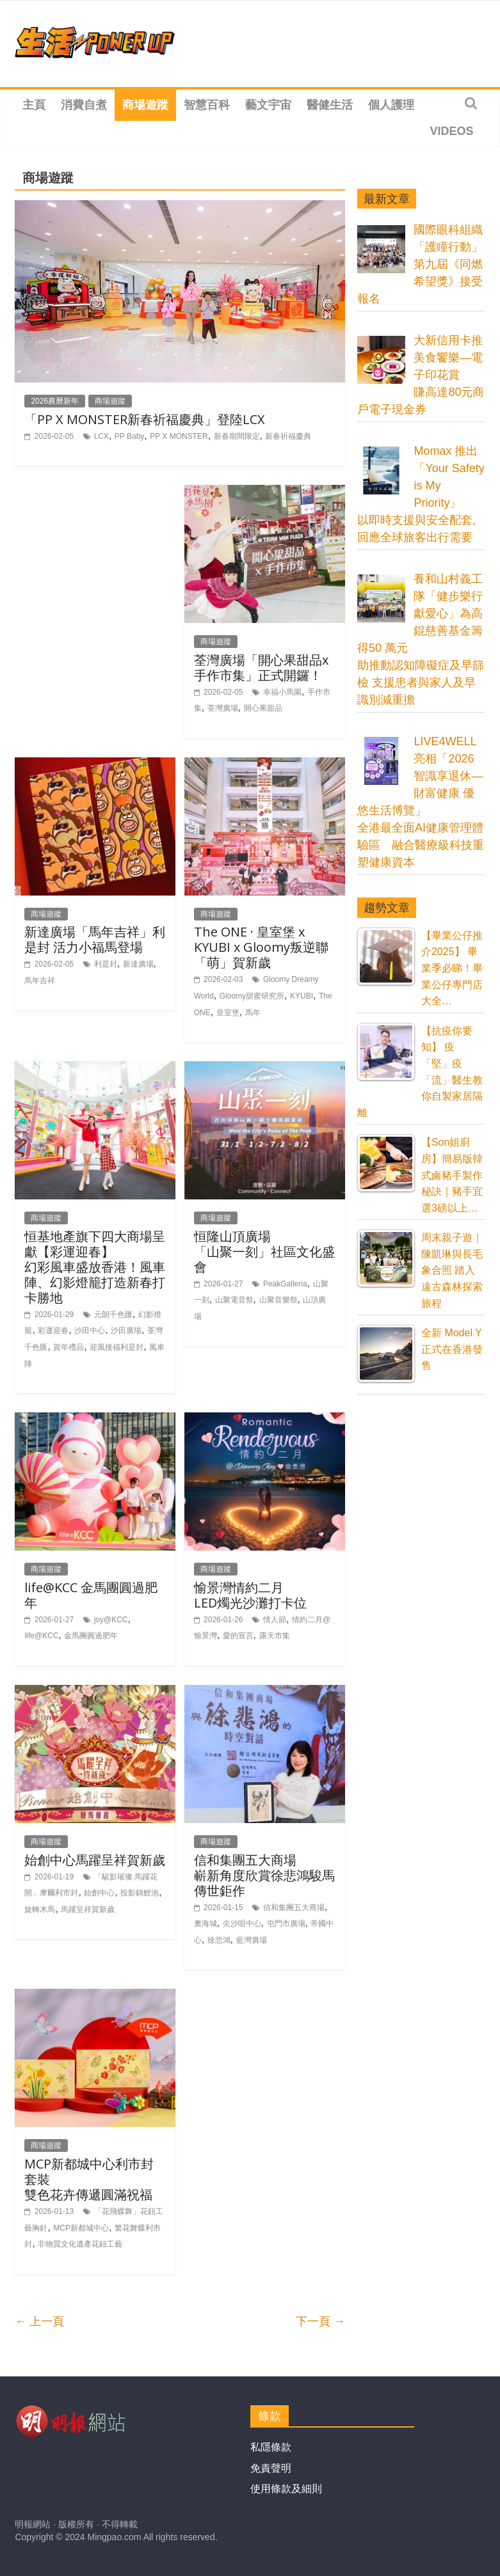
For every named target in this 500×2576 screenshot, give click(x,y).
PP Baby (129, 436)
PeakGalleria (285, 1283)
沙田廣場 (126, 1330)
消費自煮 (84, 105)
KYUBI (301, 996)
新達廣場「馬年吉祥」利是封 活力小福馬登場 (94, 939)
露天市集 (274, 1635)
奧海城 (205, 1923)
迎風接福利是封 (116, 1347)
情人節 (274, 1619)
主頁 (33, 105)
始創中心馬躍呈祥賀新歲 (94, 1860)
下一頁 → (320, 2321)
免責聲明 (270, 2468)
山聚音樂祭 (278, 1299)
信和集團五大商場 (294, 1907)
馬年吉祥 (39, 980)
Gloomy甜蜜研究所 (252, 996)
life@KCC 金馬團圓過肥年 (90, 1595)
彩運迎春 (53, 1330)
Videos (451, 131)
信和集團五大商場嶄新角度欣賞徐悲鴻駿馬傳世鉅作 (264, 1875)
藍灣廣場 (251, 1940)
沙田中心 (89, 1330)
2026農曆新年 (55, 401)
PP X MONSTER (178, 436)
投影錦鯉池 (139, 1892)
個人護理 (391, 105)
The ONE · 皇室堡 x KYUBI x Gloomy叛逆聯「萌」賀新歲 (261, 947)
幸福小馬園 (282, 692)
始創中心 (99, 1892)
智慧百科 (207, 105)
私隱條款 (270, 2447)
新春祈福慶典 (288, 436)
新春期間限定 (237, 436)
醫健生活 (330, 105)
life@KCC (41, 1635)
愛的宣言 (238, 1635)
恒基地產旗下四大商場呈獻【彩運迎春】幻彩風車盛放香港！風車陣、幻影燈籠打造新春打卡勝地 (94, 1267)
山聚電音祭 (234, 1299)
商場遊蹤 (145, 105)
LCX (101, 436)
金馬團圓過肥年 (91, 1635)
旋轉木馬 (39, 1909)
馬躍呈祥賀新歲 (88, 1909)
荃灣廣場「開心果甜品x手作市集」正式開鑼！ (261, 667)
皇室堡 (227, 1012)
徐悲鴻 (218, 1940)
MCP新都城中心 (81, 2228)
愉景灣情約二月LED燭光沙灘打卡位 (250, 1595)
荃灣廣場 (222, 708)
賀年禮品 (68, 1347)
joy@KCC (111, 1619)
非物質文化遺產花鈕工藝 (80, 2244)
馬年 (253, 1012)
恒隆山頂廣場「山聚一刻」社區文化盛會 (264, 1252)
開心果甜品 (263, 708)
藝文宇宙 (268, 105)
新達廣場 (138, 964)
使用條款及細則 (286, 2488)
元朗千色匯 (113, 1314)
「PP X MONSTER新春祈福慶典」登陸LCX (144, 419)
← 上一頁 (39, 2321)
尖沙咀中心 (242, 1923)
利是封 (105, 964)
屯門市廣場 (286, 1923)
